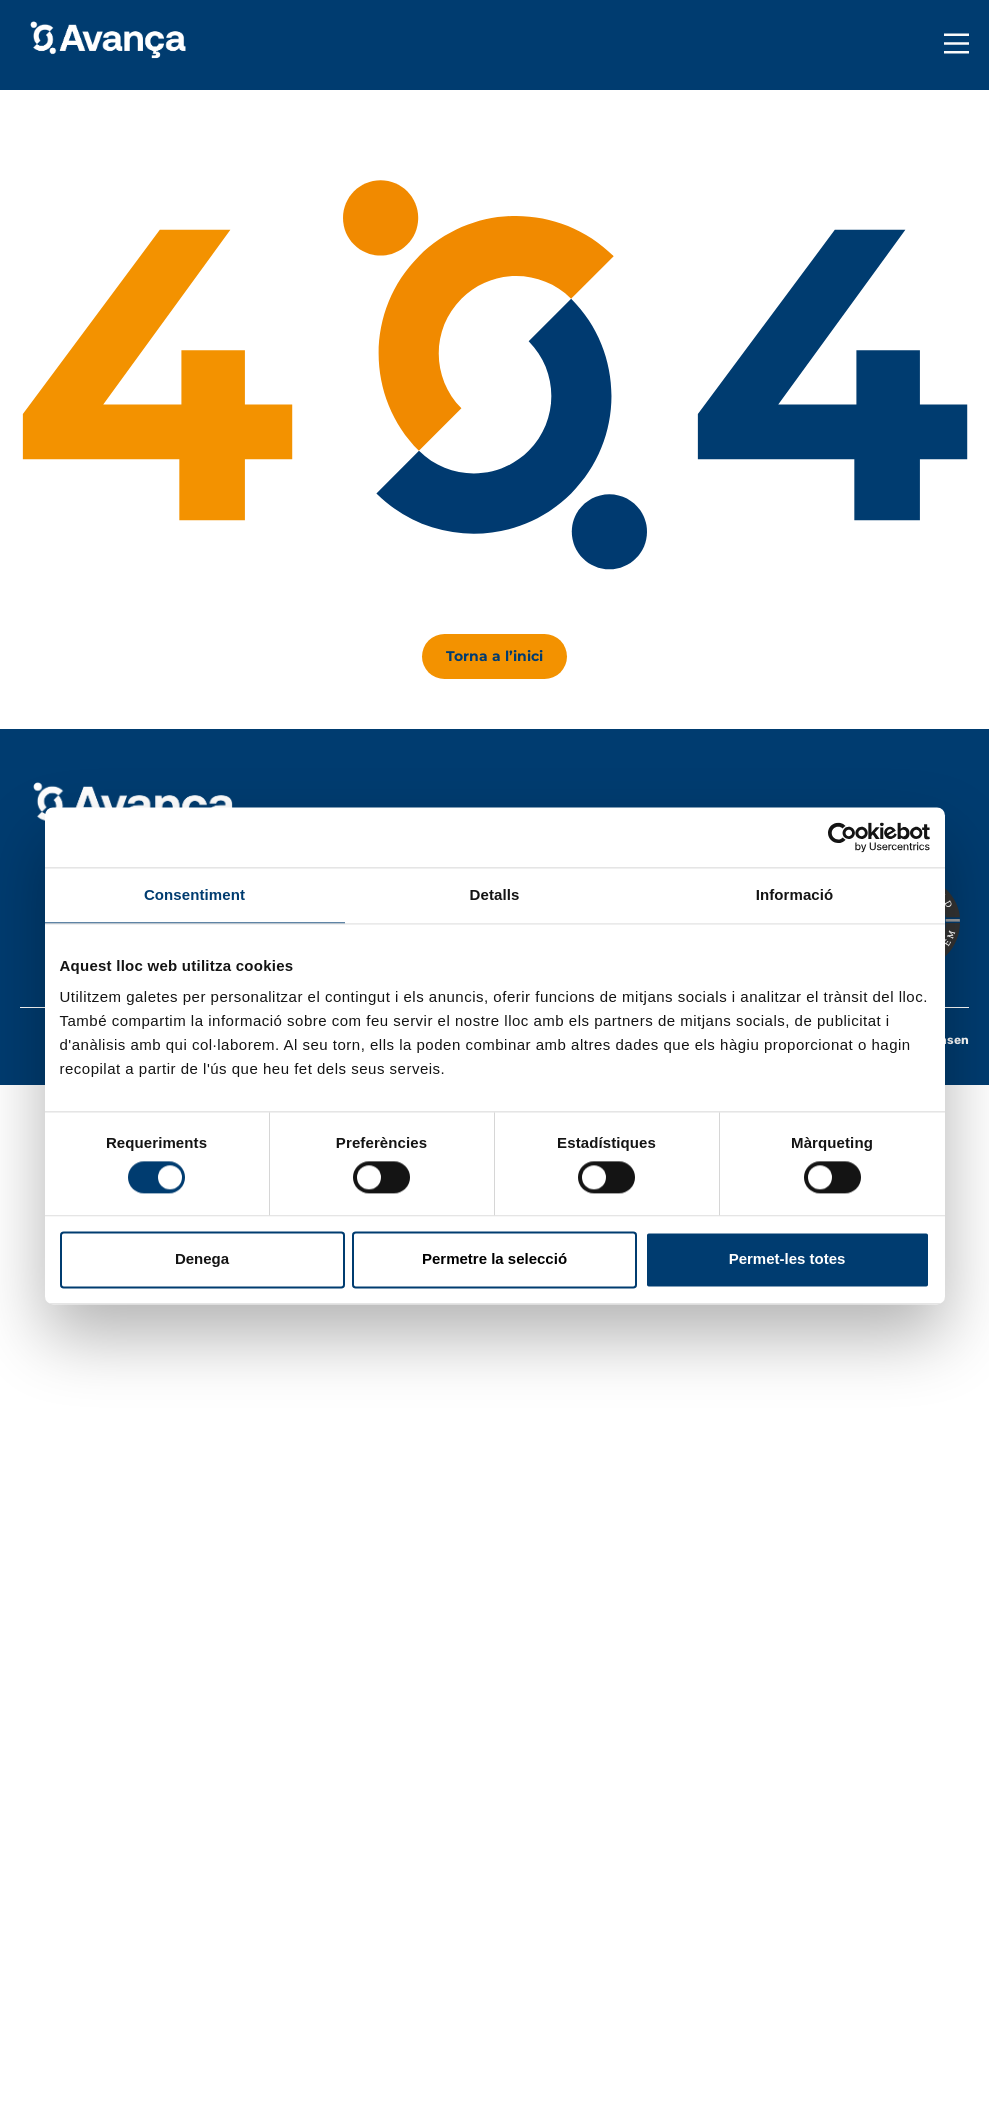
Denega (202, 1259)
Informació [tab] (795, 894)
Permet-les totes (787, 1259)
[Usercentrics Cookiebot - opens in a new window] (842, 837)
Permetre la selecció (494, 1259)
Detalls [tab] (495, 894)
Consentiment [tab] (194, 894)
